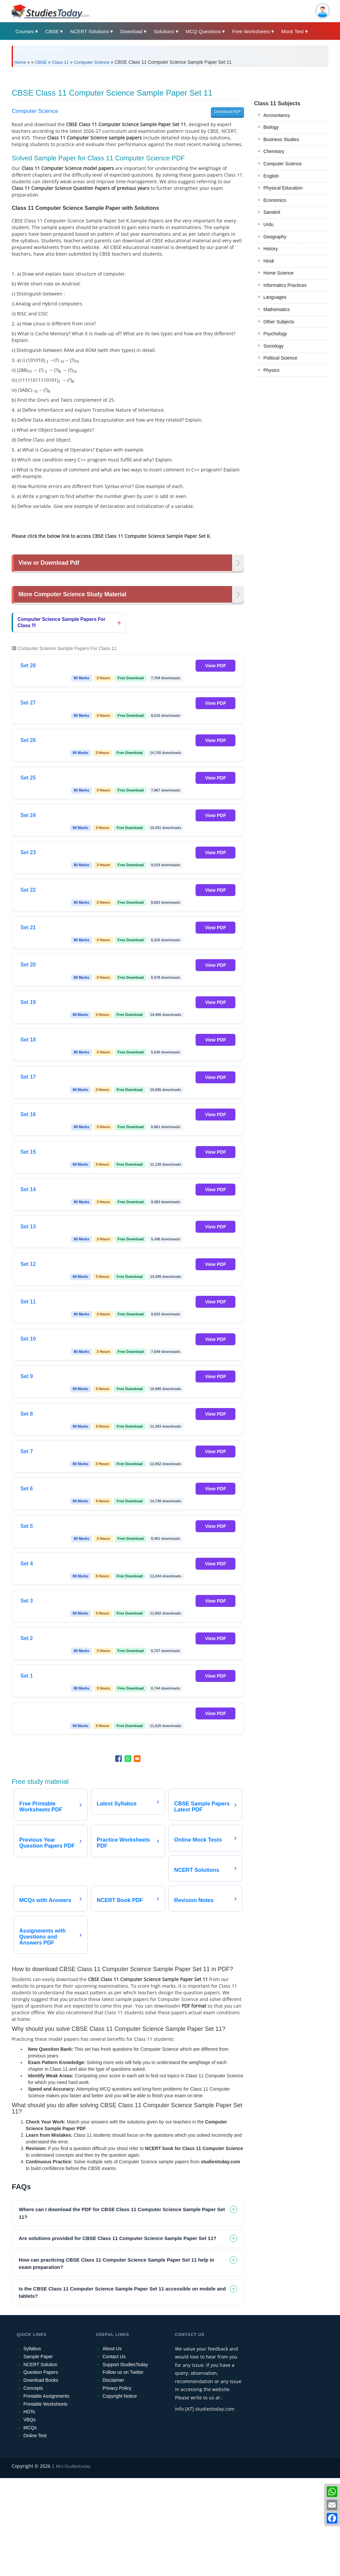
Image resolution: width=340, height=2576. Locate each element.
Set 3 (26, 1694)
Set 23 (28, 946)
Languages (274, 589)
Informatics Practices (284, 577)
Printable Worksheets (45, 2502)
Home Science (278, 565)
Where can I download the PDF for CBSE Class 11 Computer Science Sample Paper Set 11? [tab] (122, 2311)
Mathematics (276, 601)
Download (131, 31)
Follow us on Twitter (123, 2470)
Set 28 (28, 759)
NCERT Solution (40, 2462)
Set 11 (28, 1395)
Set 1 (26, 1769)
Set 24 (28, 908)
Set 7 (26, 1544)
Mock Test (292, 31)
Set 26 (28, 833)
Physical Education (282, 480)
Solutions (164, 31)
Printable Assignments (46, 2494)
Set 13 (28, 1320)
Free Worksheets (251, 31)
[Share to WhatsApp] (128, 1852)
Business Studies (281, 431)
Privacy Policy (117, 2486)
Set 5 (26, 1619)
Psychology (275, 625)
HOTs (29, 2510)
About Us (112, 2446)
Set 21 (28, 1021)
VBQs (29, 2518)
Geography (274, 529)
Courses (24, 31)
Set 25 (28, 871)
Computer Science (92, 62)
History (270, 540)
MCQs (30, 2525)
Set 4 (26, 1657)
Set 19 (28, 1095)
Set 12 (28, 1357)
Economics (274, 492)
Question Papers (40, 2470)
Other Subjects (278, 614)
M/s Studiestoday (73, 2564)
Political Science (280, 650)
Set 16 (28, 1207)
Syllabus (32, 2446)
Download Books (40, 2478)
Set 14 (28, 1283)
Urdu (268, 516)
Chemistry (273, 443)
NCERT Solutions (89, 31)
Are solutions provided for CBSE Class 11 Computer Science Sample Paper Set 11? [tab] (117, 2336)
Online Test (34, 2533)
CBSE (52, 31)
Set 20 (28, 1058)
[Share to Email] (137, 1852)
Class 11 (60, 62)
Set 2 (26, 1731)
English (271, 468)
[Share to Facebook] (118, 1852)
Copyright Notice (120, 2494)
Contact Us (114, 2454)
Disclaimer (113, 2478)
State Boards (47, 49)
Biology (271, 419)
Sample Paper (38, 2454)
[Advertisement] (170, 121)
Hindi (268, 553)
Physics (271, 662)
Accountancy (276, 407)
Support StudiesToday (125, 2462)
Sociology (273, 638)
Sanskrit (271, 504)
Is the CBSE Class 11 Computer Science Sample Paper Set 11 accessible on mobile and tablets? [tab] (122, 2390)
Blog (20, 49)
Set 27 (28, 796)
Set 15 (28, 1245)
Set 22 (28, 983)
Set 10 (28, 1432)
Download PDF (227, 204)
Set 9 (26, 1469)
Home (20, 62)
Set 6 (26, 1582)
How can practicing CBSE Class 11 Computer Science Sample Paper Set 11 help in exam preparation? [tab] (116, 2361)
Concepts (33, 2486)
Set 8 (26, 1507)
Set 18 (28, 1133)
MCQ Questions (203, 31)
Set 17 (28, 1170)
